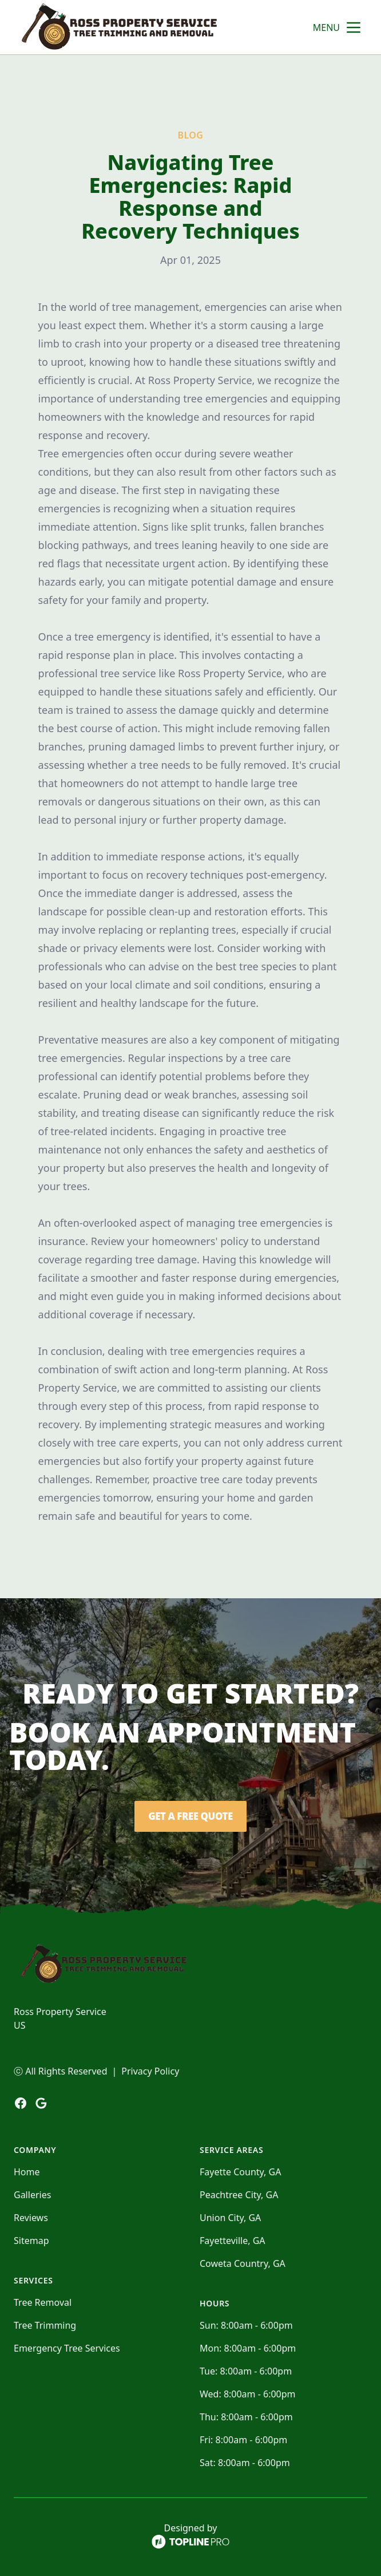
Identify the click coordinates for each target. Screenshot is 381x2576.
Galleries (32, 2194)
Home (27, 2172)
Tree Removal (43, 2302)
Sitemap (31, 2240)
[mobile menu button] (353, 27)
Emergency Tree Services (67, 2348)
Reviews (31, 2217)
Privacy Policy (150, 2071)
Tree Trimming (45, 2325)
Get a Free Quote (190, 1816)
